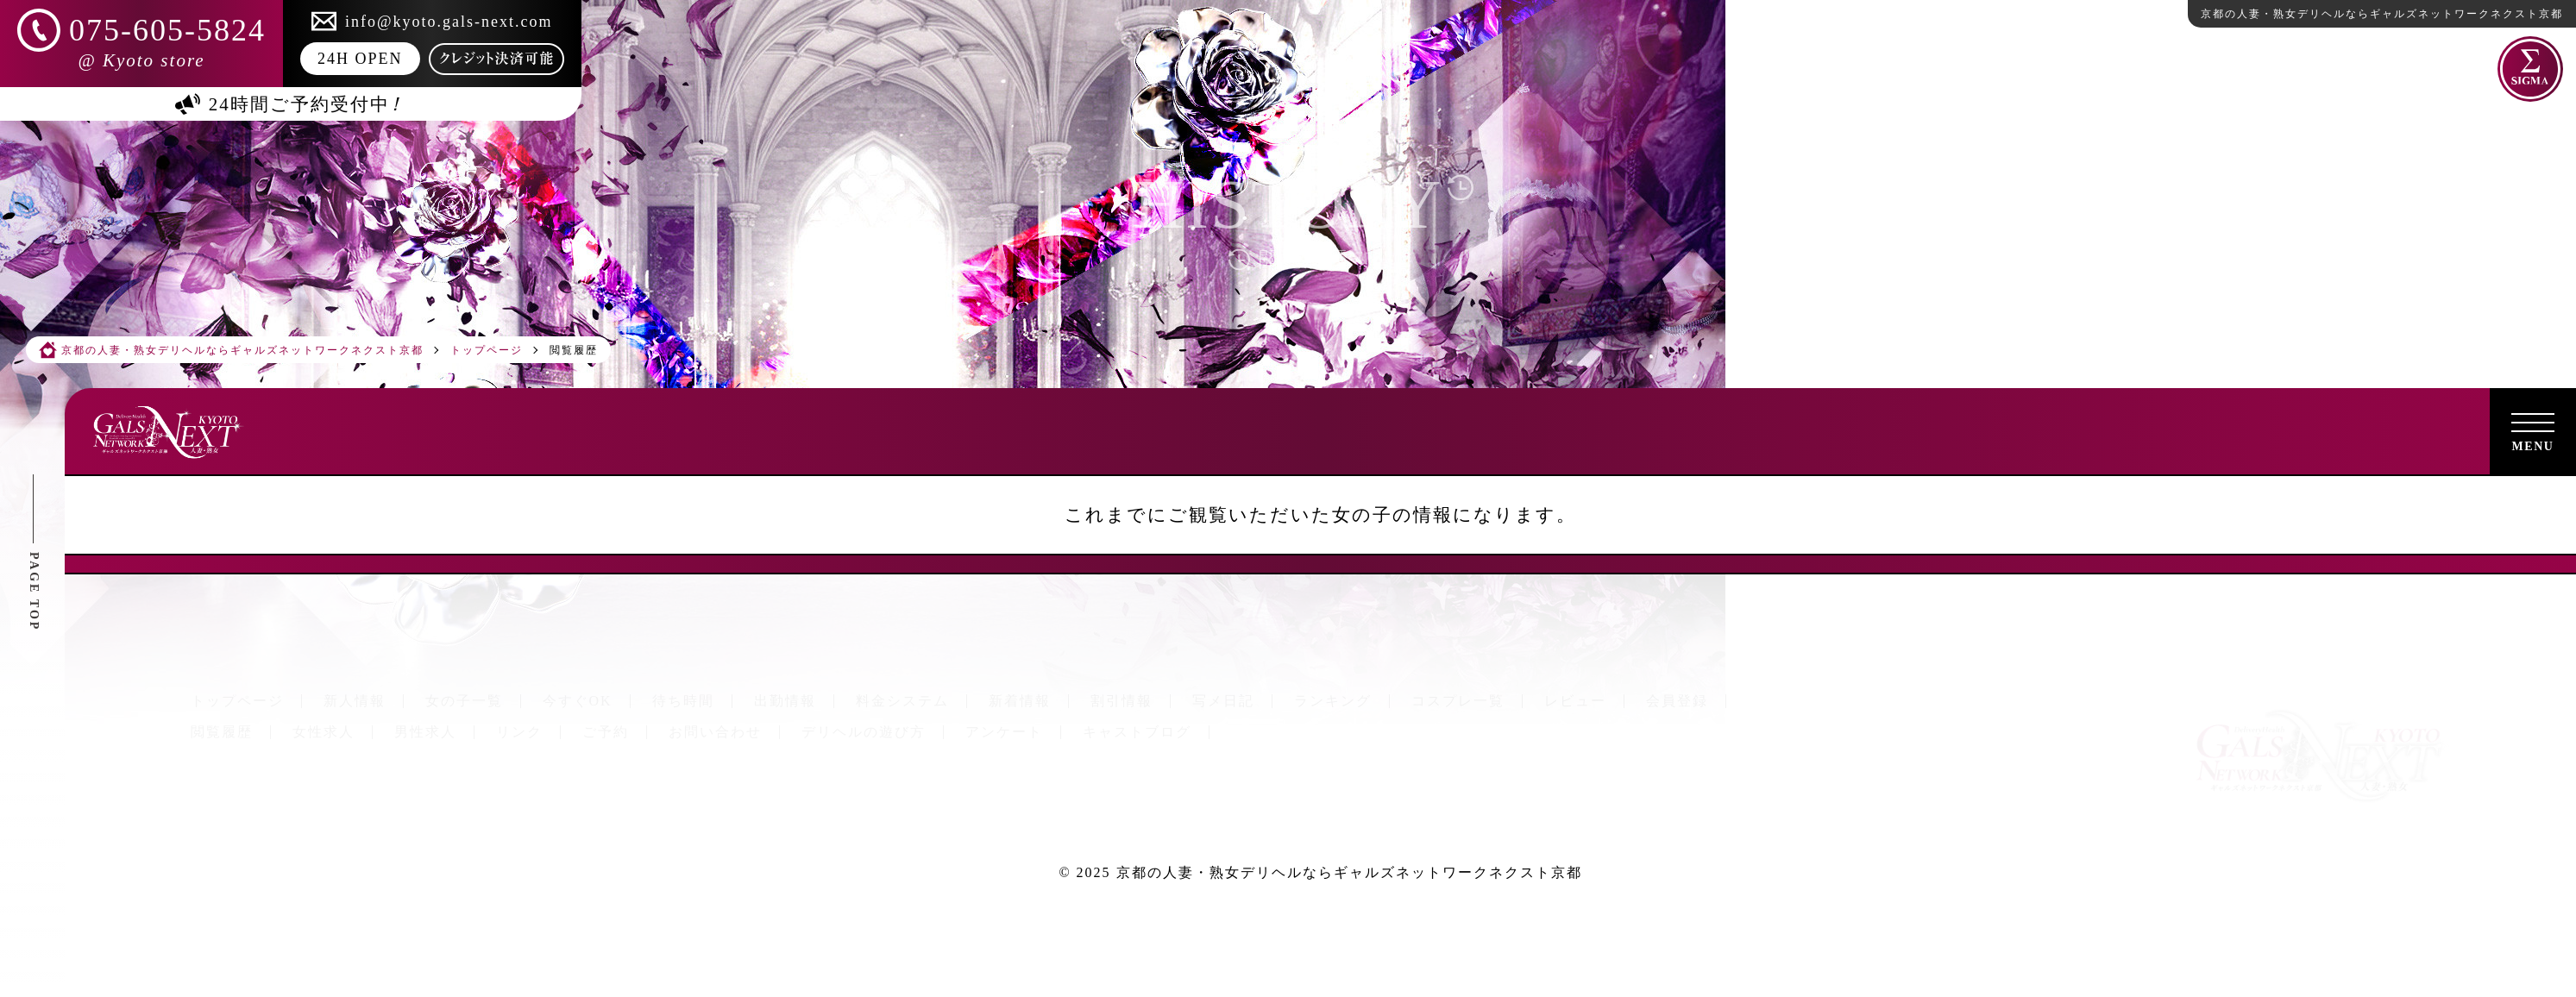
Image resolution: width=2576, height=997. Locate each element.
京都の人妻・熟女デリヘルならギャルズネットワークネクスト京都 (1349, 872)
